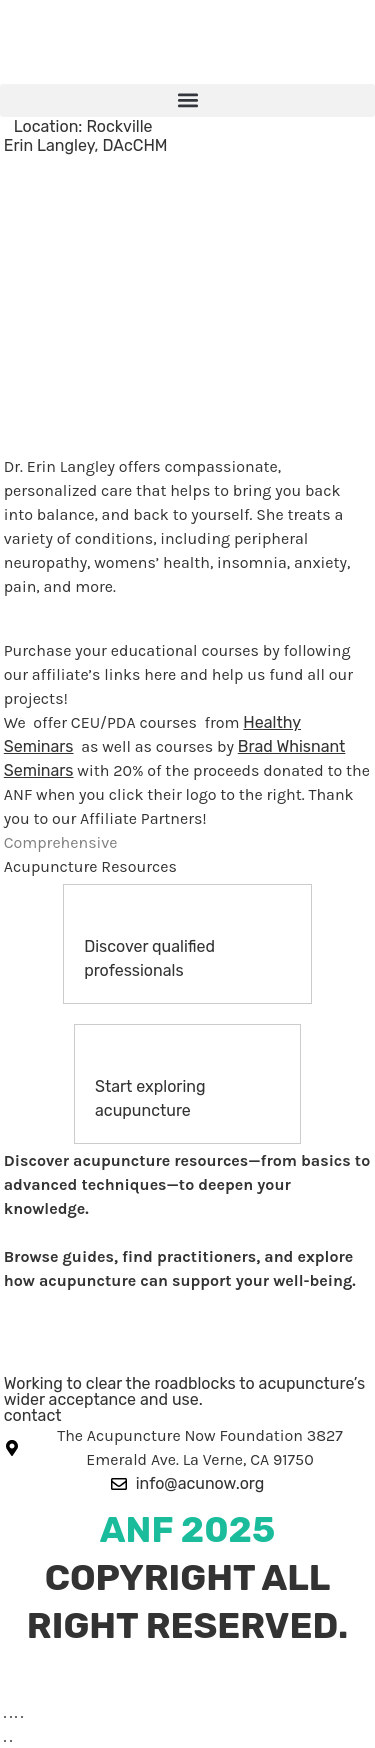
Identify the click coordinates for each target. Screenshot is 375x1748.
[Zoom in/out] (5, 1717)
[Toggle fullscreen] (11, 1717)
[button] (187, 100)
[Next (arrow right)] (11, 1741)
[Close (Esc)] (22, 1717)
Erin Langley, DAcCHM (86, 145)
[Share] (16, 1717)
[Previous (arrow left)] (5, 1741)
